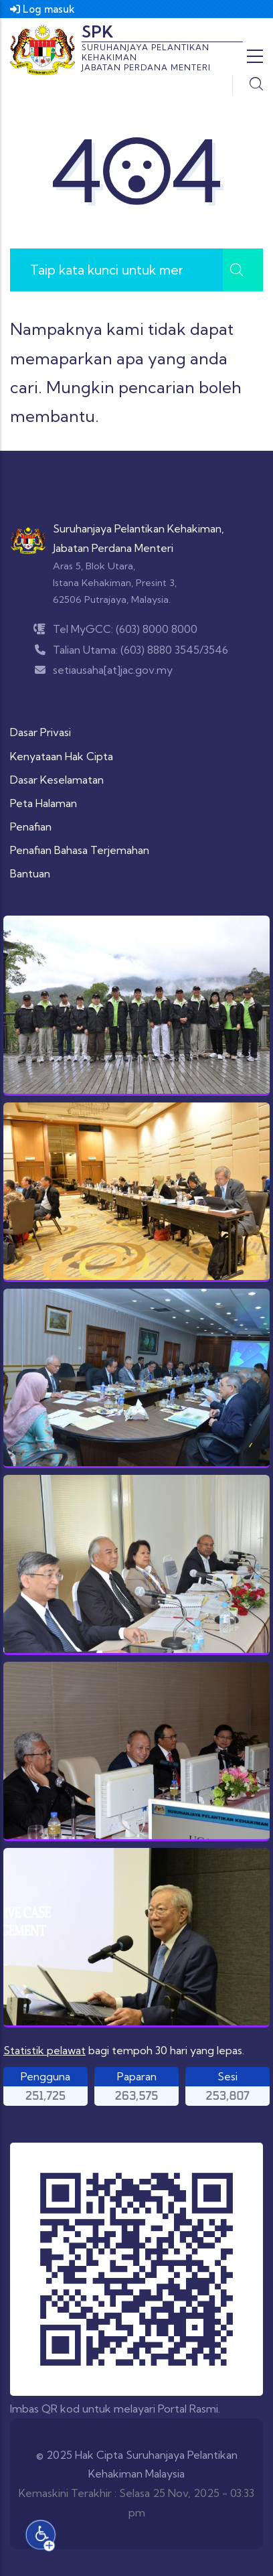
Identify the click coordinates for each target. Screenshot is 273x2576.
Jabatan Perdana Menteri (113, 548)
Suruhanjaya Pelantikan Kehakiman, (138, 528)
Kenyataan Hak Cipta (61, 756)
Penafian (31, 826)
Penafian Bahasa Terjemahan (79, 850)
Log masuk (42, 9)
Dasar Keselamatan (57, 779)
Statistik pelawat (44, 2050)
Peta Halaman (43, 803)
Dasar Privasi (40, 732)
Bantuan (30, 873)
